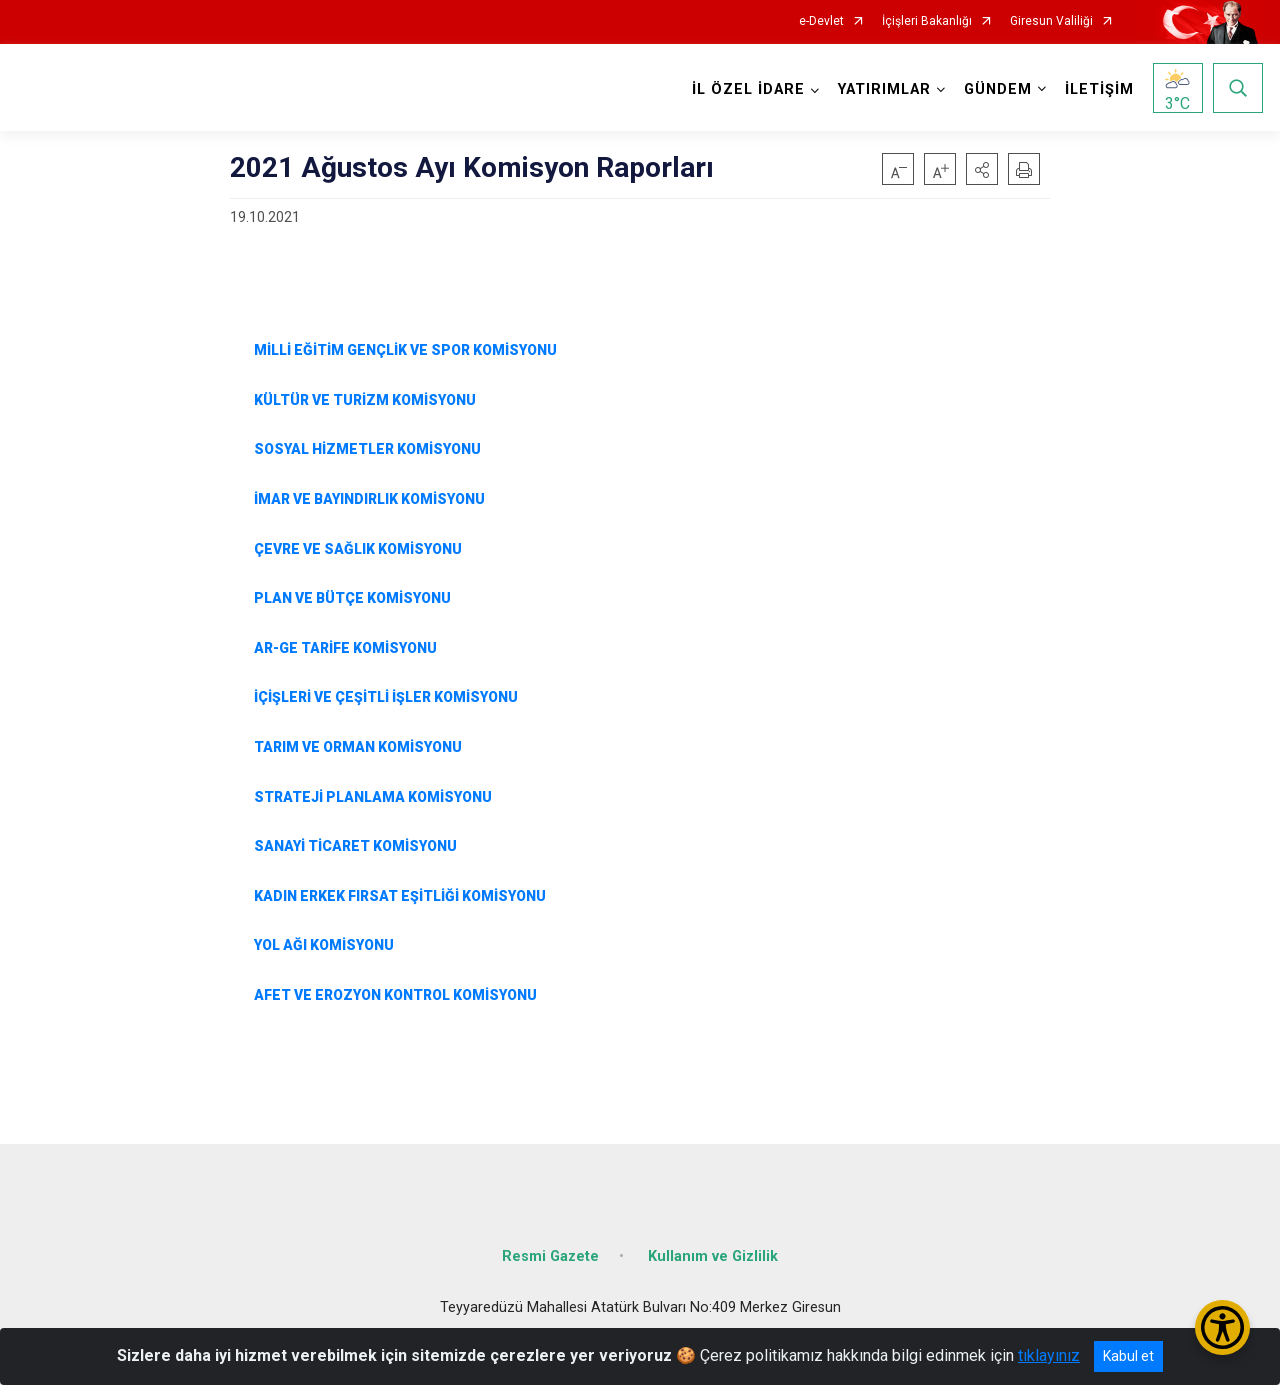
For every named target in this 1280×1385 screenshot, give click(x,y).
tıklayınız (1049, 1355)
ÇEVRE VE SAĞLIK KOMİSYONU (358, 549)
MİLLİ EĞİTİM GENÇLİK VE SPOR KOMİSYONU (405, 350)
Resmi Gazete (550, 1256)
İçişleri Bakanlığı (927, 21)
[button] (982, 169)
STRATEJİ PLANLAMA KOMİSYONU (373, 797)
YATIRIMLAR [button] (884, 89)
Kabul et (1128, 1356)
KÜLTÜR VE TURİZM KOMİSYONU (365, 400)
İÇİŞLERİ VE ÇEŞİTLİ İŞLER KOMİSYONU (384, 697)
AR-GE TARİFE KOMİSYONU (345, 648)
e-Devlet (821, 21)
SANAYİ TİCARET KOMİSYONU (355, 846)
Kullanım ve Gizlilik (713, 1256)
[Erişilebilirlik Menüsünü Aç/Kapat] (1222, 1327)
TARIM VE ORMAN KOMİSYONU (352, 747)
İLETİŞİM (1099, 89)
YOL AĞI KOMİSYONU (324, 945)
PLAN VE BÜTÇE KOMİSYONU (351, 598)
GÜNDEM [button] (998, 89)
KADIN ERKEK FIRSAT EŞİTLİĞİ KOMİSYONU (400, 896)
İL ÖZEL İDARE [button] (748, 89)
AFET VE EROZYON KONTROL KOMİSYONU (395, 995)
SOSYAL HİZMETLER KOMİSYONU (367, 449)
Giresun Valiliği (1051, 21)
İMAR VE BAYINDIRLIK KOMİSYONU (369, 499)
